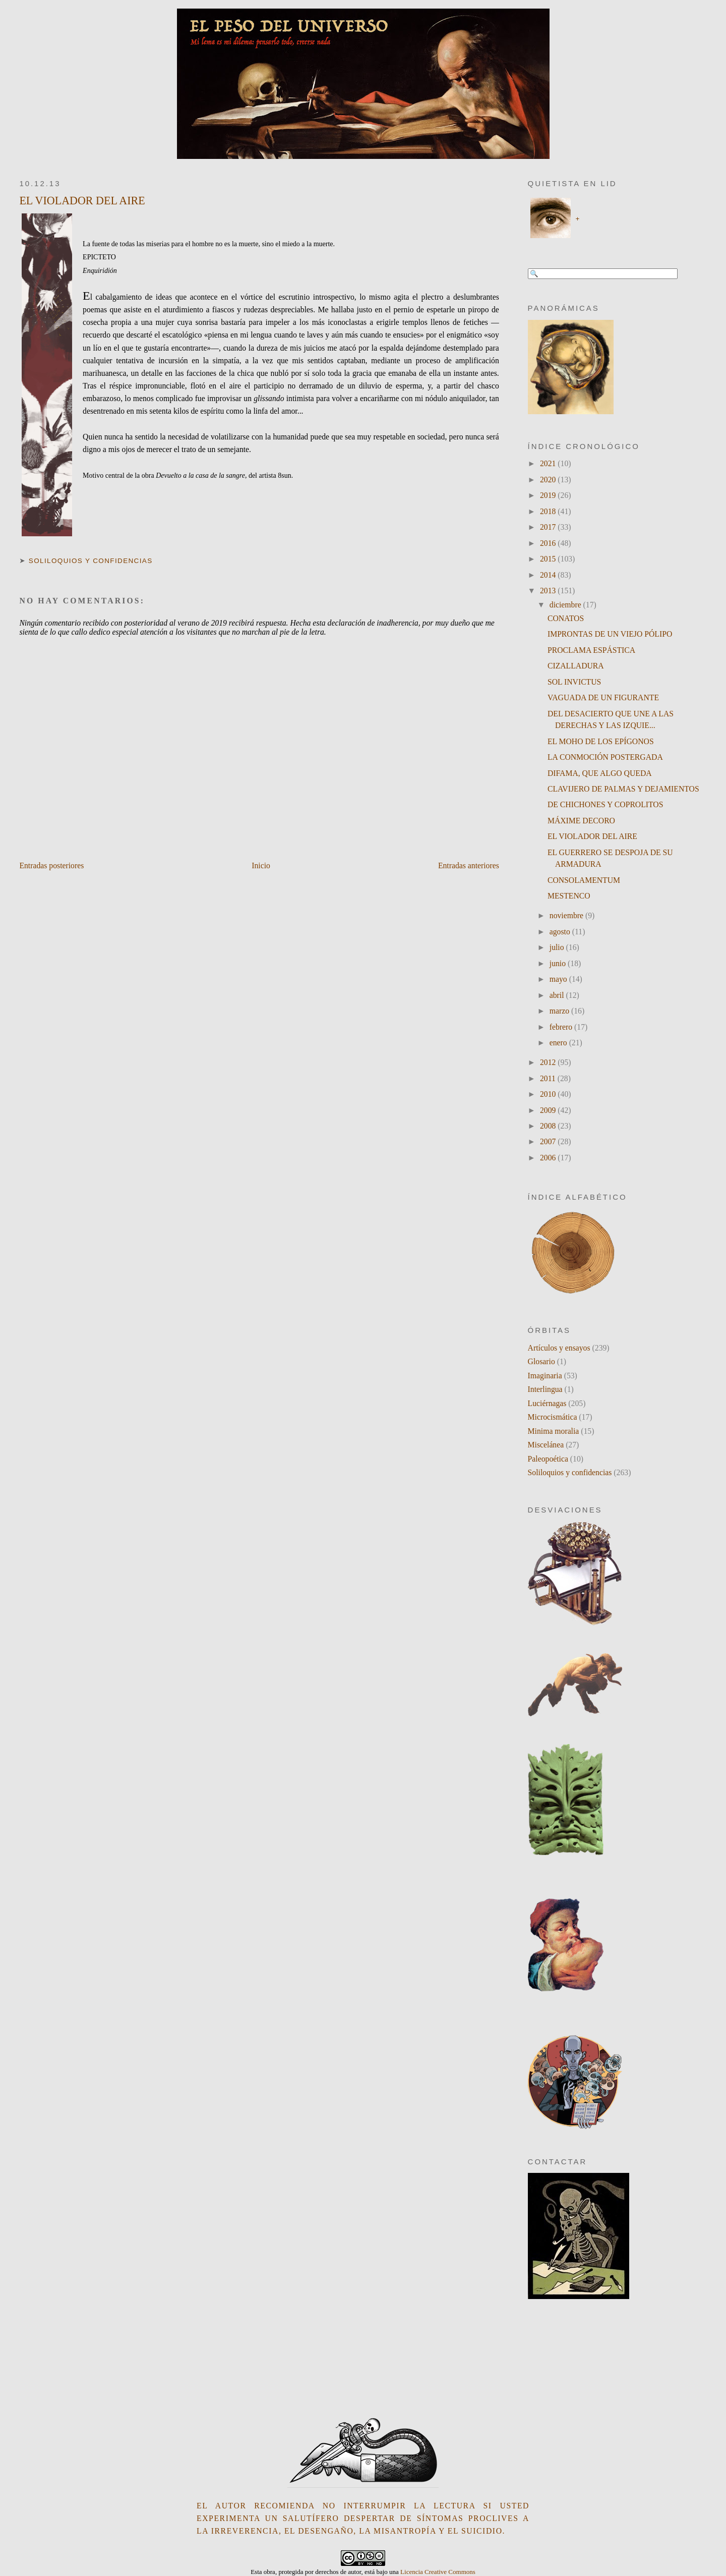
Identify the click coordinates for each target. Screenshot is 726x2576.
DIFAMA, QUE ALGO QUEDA (600, 773)
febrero (562, 1027)
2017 (549, 527)
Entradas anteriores (468, 865)
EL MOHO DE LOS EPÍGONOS (601, 741)
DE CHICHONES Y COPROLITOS (605, 804)
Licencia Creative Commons (437, 2571)
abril (558, 995)
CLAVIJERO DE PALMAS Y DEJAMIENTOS (623, 789)
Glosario (541, 1361)
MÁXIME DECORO (581, 820)
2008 (549, 1126)
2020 (549, 479)
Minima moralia (553, 1431)
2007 (549, 1141)
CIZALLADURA (576, 665)
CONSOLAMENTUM (584, 880)
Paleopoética (548, 1458)
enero (559, 1042)
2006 (549, 1157)
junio (559, 963)
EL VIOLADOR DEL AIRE (82, 200)
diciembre (566, 604)
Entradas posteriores (51, 865)
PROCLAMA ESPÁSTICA (591, 650)
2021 (549, 463)
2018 (549, 511)
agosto (561, 931)
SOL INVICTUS (574, 682)
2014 (549, 575)
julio (558, 947)
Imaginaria (545, 1375)
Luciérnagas (547, 1403)
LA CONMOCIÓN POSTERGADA (605, 757)
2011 (549, 1078)
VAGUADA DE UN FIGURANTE (603, 697)
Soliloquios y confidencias (91, 561)
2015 (549, 558)
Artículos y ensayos (559, 1347)
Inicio (261, 865)
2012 (549, 1062)
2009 (549, 1110)
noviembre (567, 915)
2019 (549, 495)
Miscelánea (546, 1444)
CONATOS (566, 618)
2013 (549, 590)
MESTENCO (569, 895)
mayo (559, 979)
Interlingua (545, 1389)
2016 (549, 543)
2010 (549, 1094)
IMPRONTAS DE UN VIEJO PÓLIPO (610, 634)
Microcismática (552, 1417)
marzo (560, 1010)
